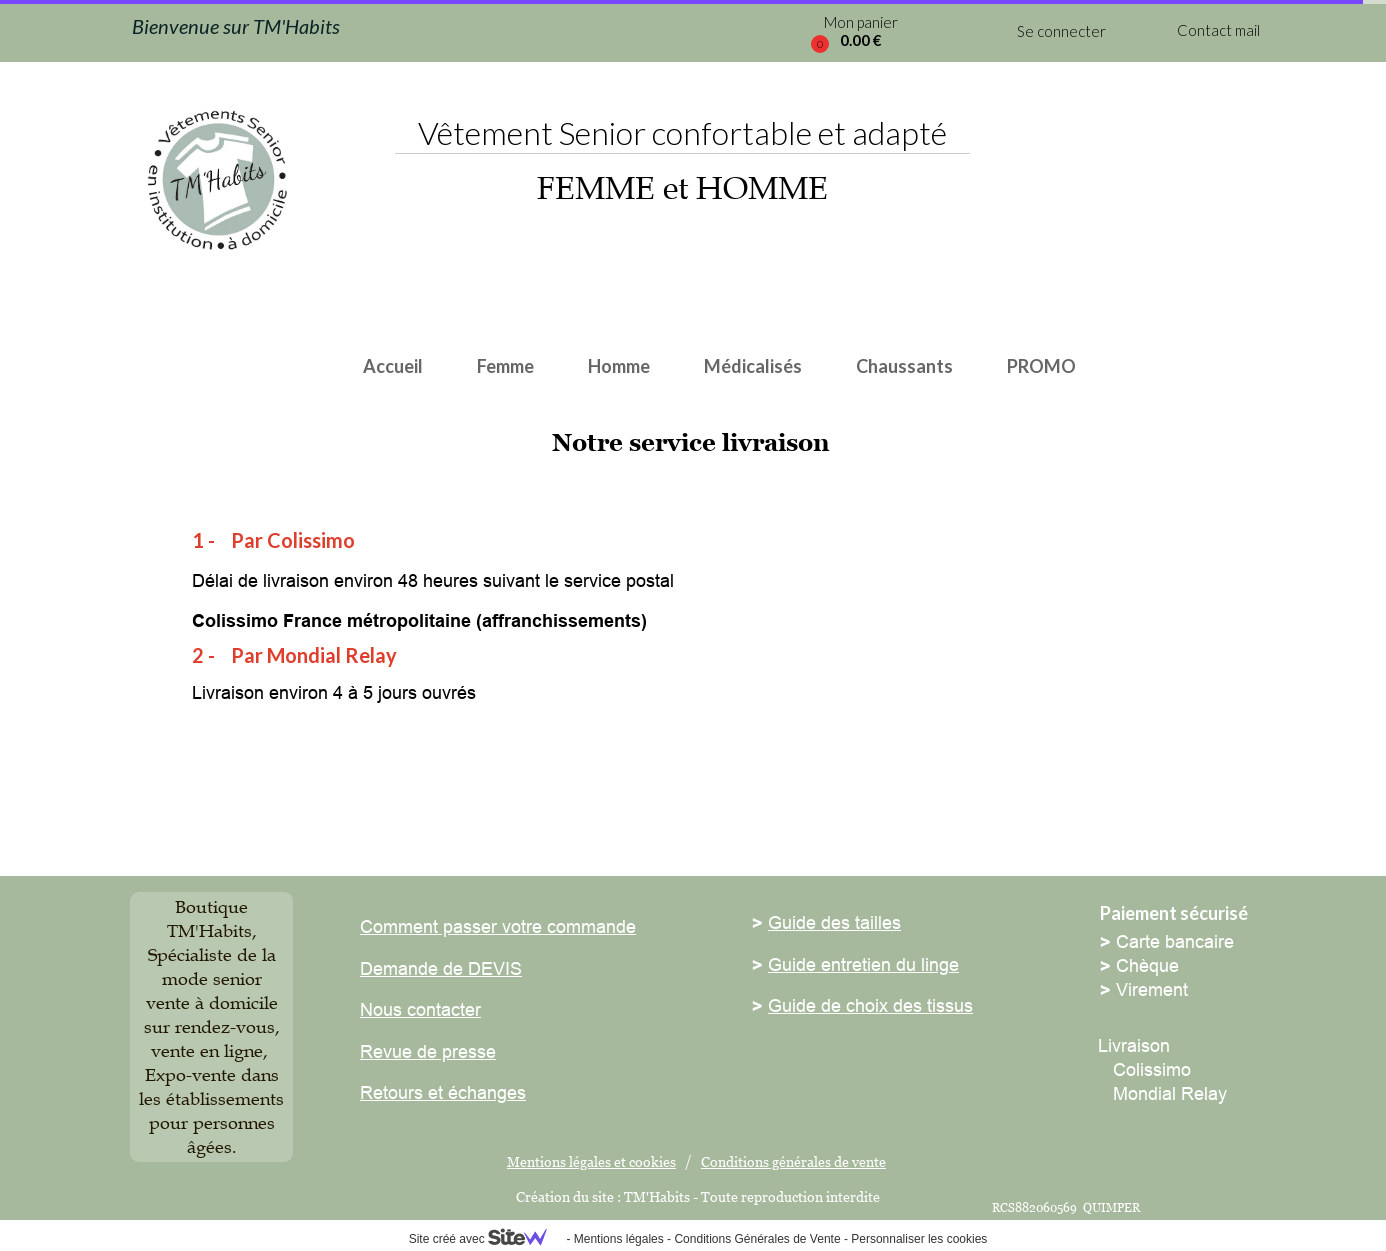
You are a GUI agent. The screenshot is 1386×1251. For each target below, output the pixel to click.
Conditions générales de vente (793, 1161)
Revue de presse (428, 1051)
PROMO (1041, 366)
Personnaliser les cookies (919, 1239)
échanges (484, 1092)
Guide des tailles (834, 922)
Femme (505, 366)
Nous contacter (420, 1009)
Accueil (393, 366)
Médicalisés (753, 366)
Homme (619, 366)
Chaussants (904, 366)
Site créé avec (486, 1239)
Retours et (401, 1092)
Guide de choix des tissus (870, 1005)
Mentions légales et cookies (591, 1161)
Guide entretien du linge (863, 964)
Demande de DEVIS (441, 968)
